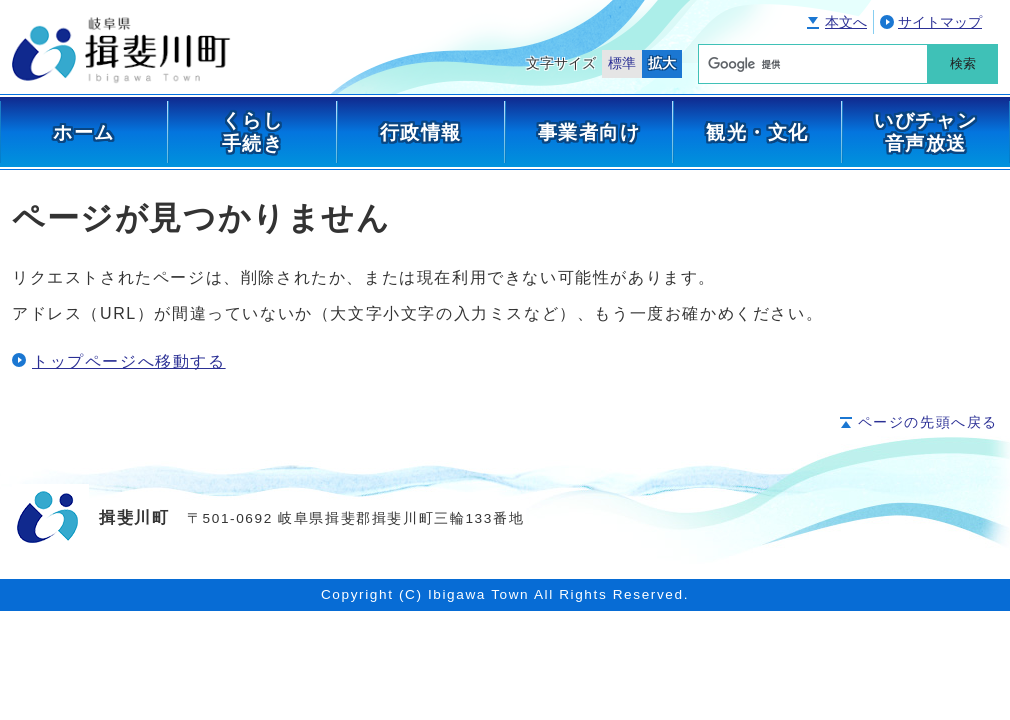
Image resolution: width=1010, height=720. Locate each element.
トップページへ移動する (129, 361)
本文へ (846, 22)
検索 (963, 63)
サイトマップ (940, 22)
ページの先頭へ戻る (928, 422)
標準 (622, 63)
